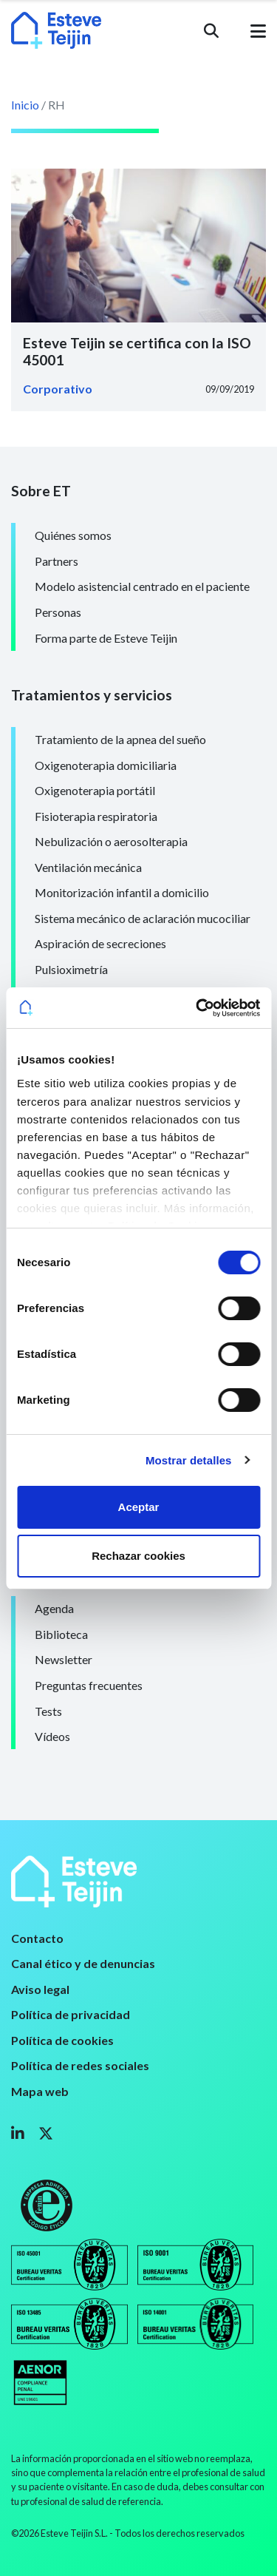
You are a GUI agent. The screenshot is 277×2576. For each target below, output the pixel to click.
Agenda (54, 1608)
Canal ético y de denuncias (83, 1963)
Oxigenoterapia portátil (95, 790)
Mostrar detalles (189, 1460)
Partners (56, 561)
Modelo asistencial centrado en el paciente (142, 586)
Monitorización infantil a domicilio (122, 892)
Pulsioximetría (71, 969)
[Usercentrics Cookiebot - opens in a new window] (197, 1008)
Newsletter (63, 1659)
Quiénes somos (73, 535)
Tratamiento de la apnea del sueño (120, 739)
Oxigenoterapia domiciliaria (106, 765)
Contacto (37, 1938)
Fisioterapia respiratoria (96, 816)
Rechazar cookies (138, 1555)
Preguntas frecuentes (89, 1685)
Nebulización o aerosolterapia (111, 841)
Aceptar (139, 1507)
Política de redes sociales (80, 2065)
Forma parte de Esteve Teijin (106, 638)
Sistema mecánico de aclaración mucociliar (142, 918)
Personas (58, 612)
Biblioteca (61, 1634)
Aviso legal (40, 1989)
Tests (48, 1711)
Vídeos (52, 1736)
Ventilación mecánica (88, 867)
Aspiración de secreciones (100, 943)
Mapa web (40, 2091)
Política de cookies (62, 2040)
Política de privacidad (70, 2014)
